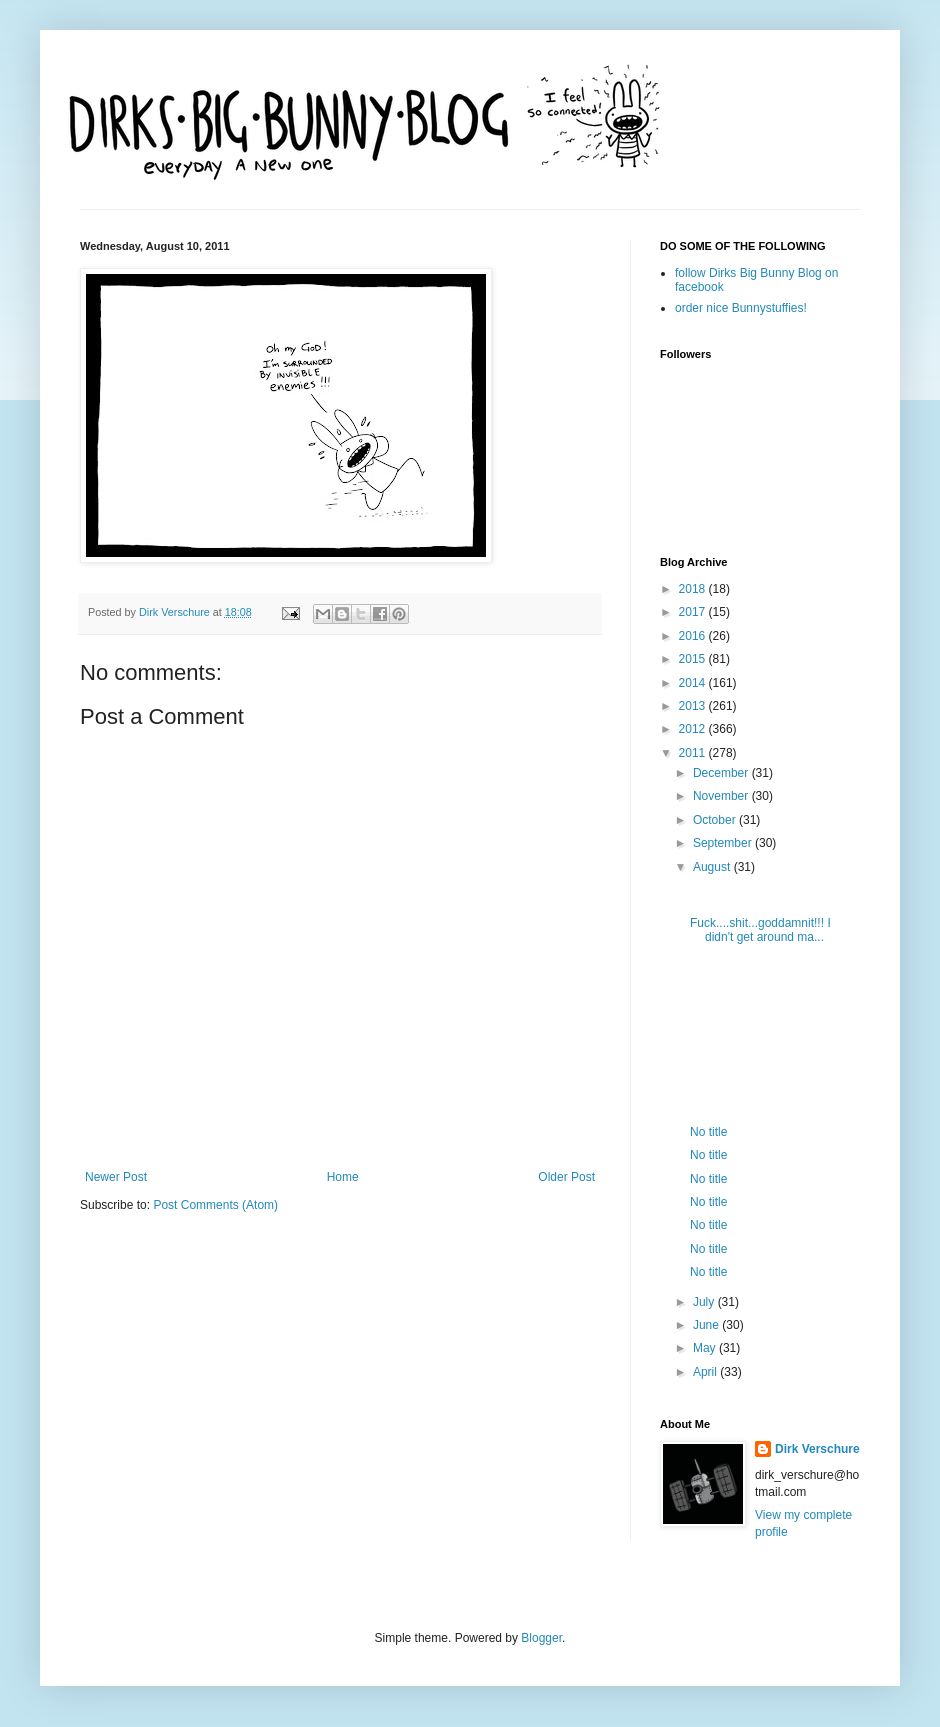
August (713, 867)
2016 (694, 636)
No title (708, 1132)
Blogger (541, 1638)
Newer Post (116, 1177)
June (707, 1325)
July (705, 1302)
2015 (694, 659)
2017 (694, 612)
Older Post (566, 1177)
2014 (694, 683)
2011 (694, 753)
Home (343, 1177)
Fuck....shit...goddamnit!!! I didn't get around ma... (760, 930)
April (706, 1372)
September (724, 843)
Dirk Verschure (176, 612)
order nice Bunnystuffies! (741, 308)
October (716, 820)
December (722, 773)
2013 (694, 706)
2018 (694, 589)
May (706, 1348)
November (722, 796)
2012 (694, 729)
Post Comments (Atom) (215, 1205)
